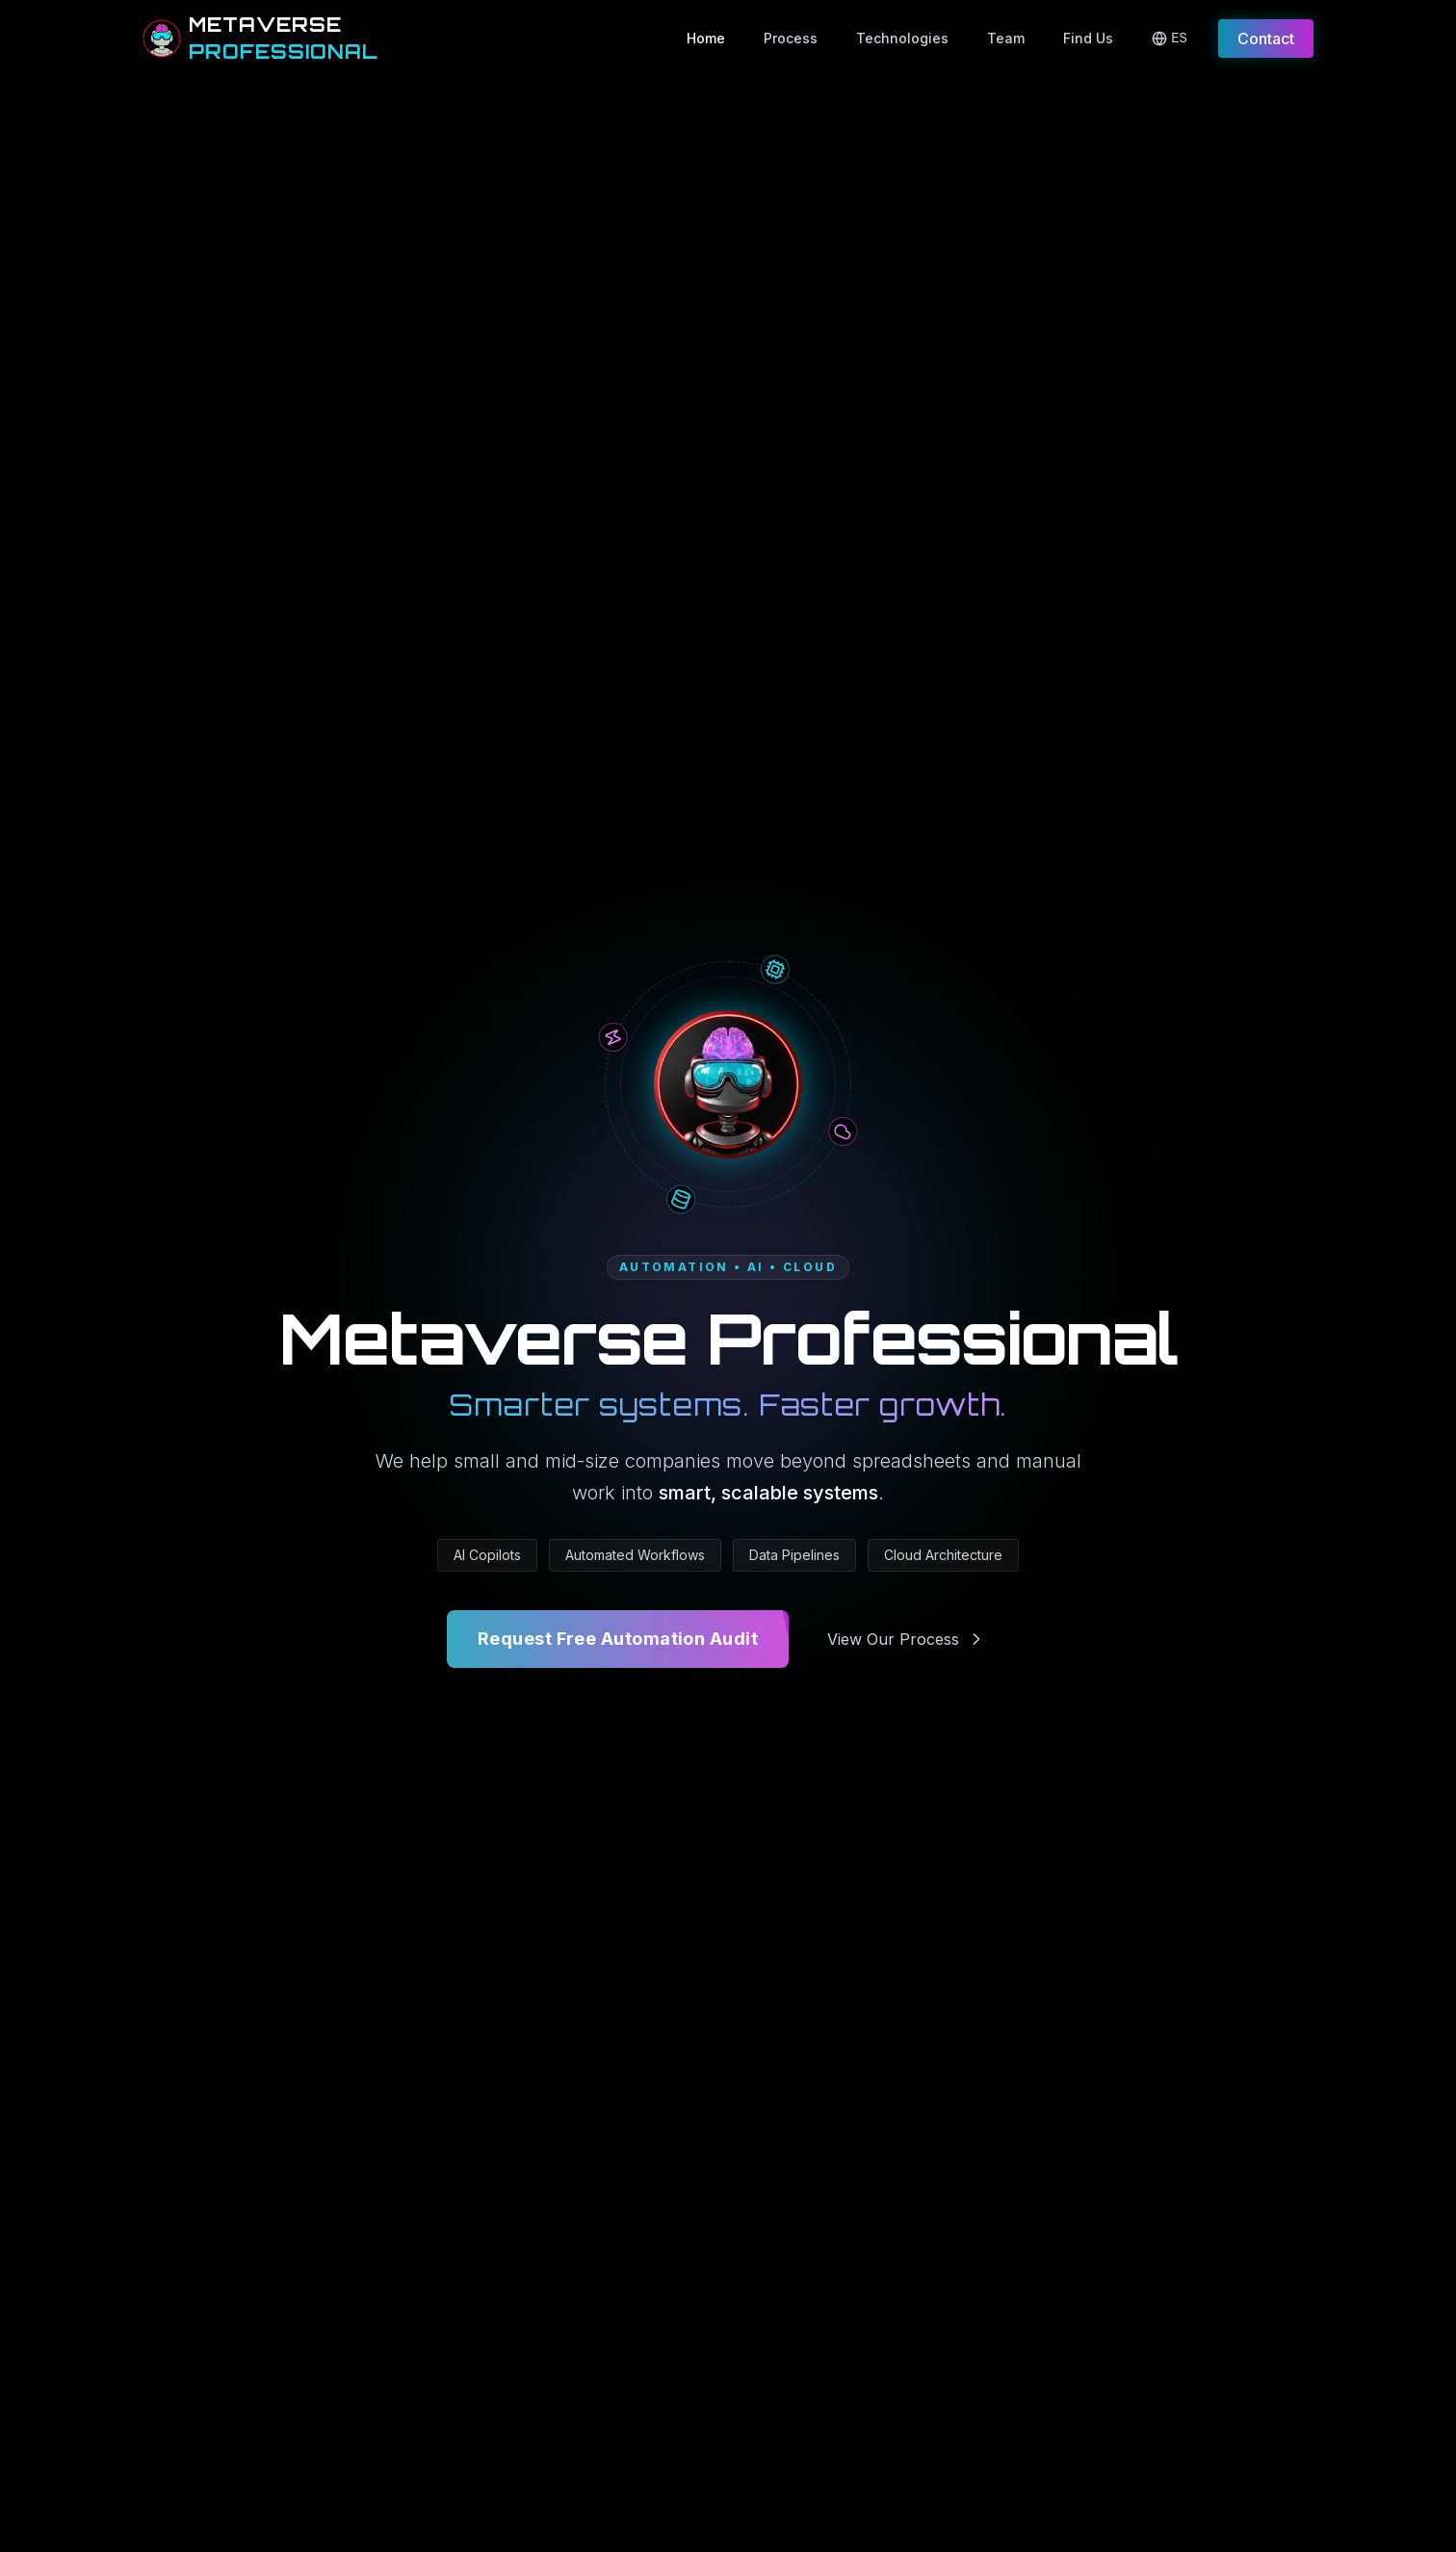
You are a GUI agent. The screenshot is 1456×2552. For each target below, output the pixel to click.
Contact (1265, 38)
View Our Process (906, 1639)
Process (791, 38)
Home (706, 38)
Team (1006, 38)
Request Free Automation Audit (618, 1639)
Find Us (1088, 38)
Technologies (902, 38)
